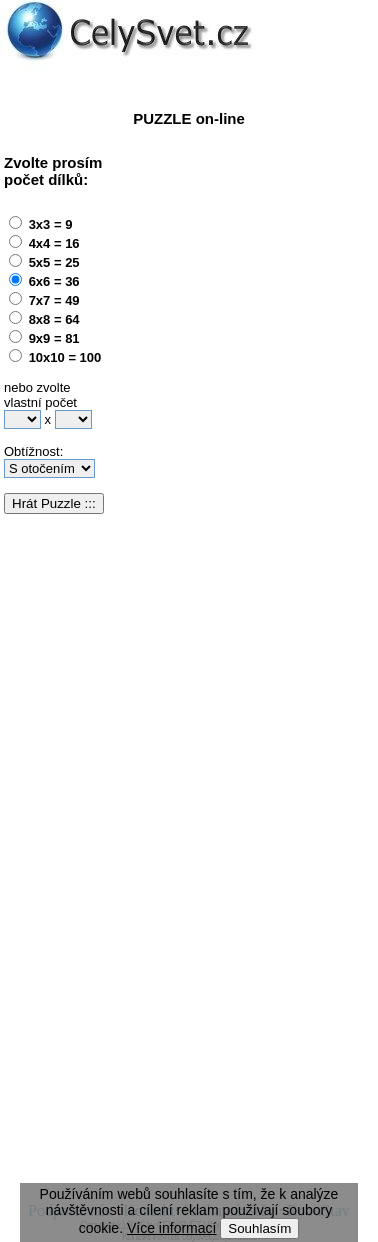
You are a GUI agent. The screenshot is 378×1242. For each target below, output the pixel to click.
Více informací (171, 1228)
